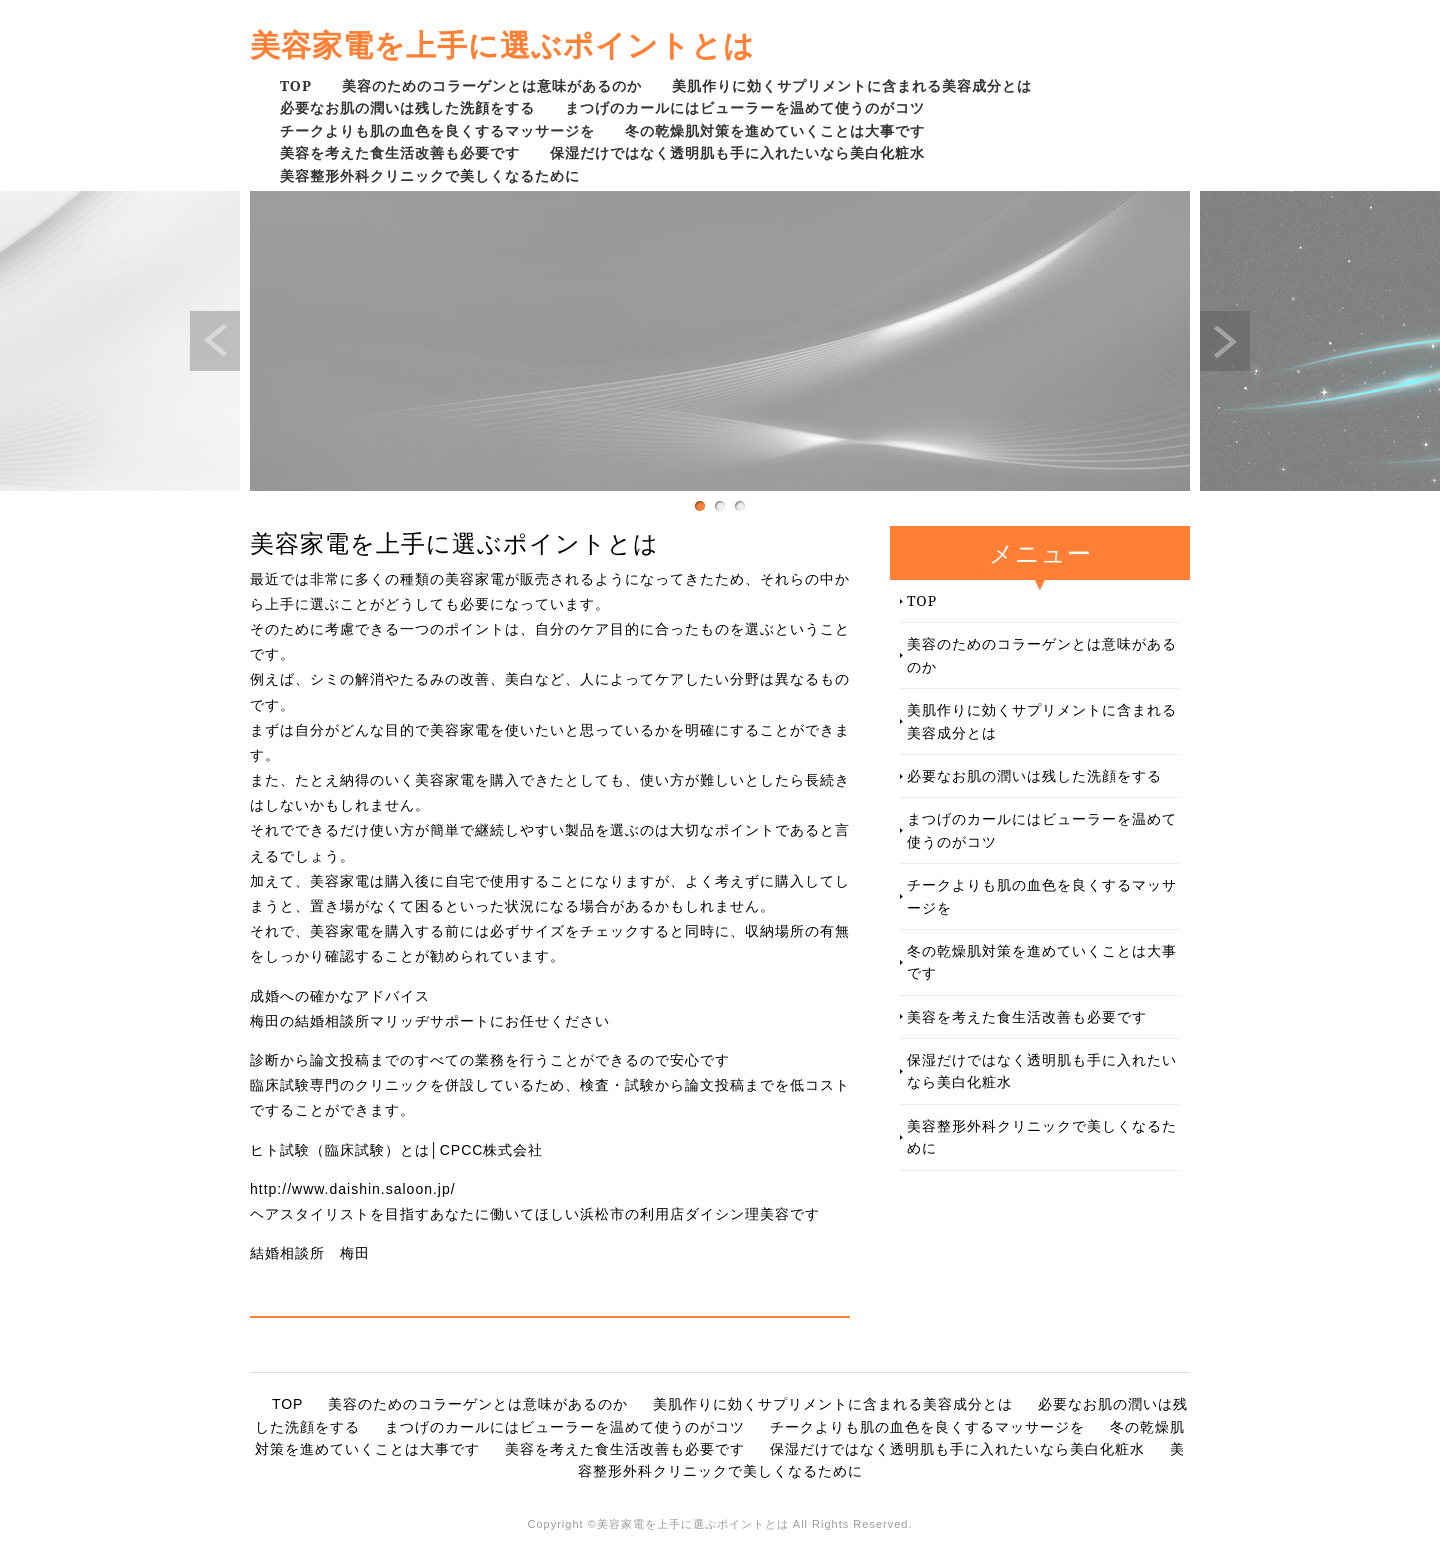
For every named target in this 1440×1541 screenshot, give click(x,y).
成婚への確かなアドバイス (340, 996)
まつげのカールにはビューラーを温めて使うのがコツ (745, 107)
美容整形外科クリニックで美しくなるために (430, 175)
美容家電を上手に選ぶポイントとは (502, 44)
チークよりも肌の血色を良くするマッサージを (437, 130)
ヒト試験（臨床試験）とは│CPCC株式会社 (396, 1150)
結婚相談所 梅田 (310, 1253)
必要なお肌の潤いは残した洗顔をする (407, 107)
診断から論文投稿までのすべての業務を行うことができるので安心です (490, 1060)
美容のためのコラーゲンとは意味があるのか (492, 85)
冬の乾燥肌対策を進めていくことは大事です (775, 130)
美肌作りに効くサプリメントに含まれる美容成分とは (852, 85)
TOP (296, 85)
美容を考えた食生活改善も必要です (400, 152)
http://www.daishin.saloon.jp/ (353, 1189)
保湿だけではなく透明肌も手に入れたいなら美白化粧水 (737, 152)
